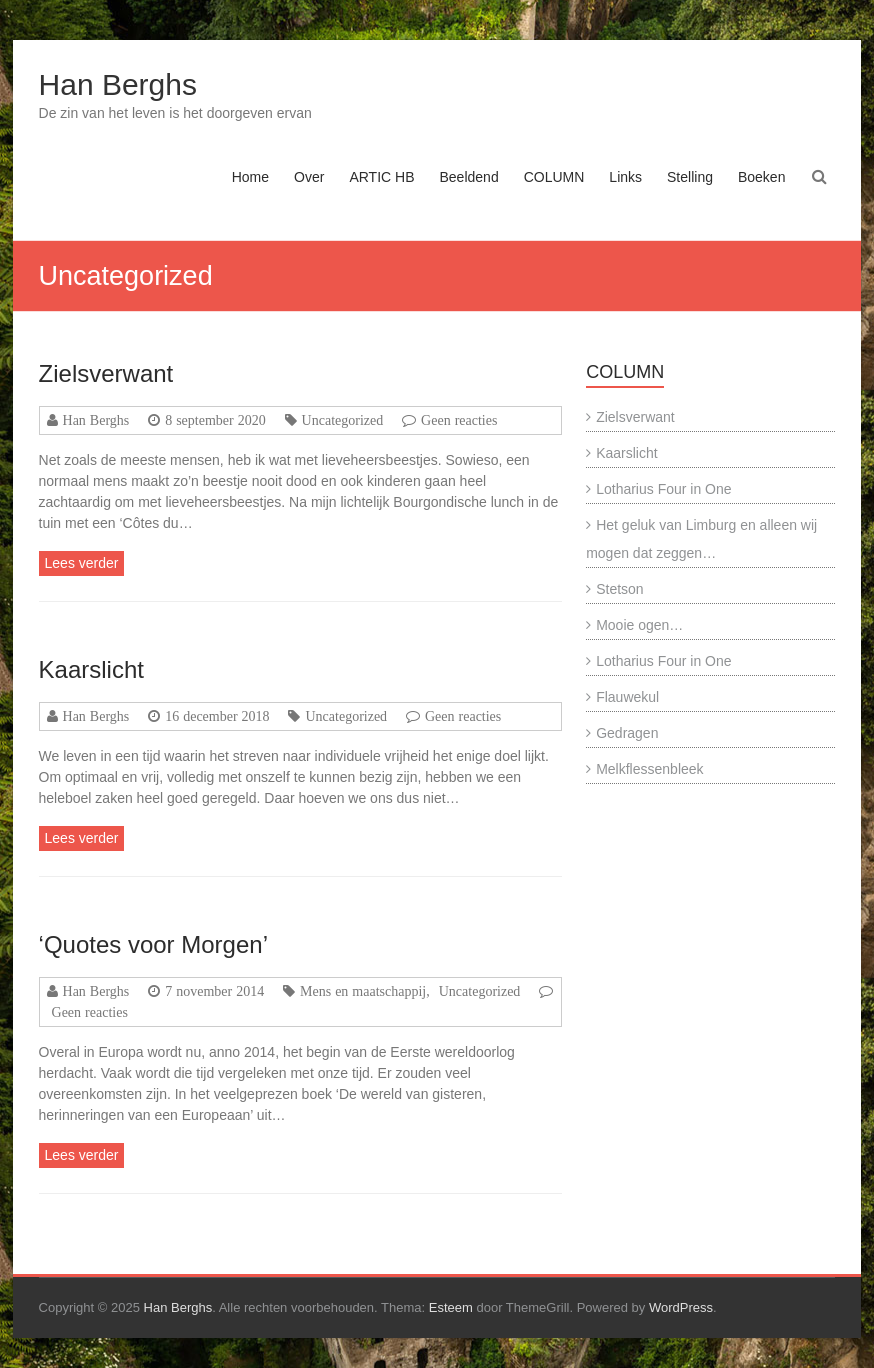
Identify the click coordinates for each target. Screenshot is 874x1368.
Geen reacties (459, 420)
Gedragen (627, 733)
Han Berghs (118, 84)
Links (625, 177)
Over (309, 177)
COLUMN (554, 177)
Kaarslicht (91, 669)
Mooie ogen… (639, 625)
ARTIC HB (381, 177)
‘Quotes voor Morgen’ (153, 944)
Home (250, 177)
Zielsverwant (106, 373)
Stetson (619, 589)
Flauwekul (627, 697)
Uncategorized (343, 420)
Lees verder (82, 563)
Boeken (761, 177)
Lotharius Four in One (663, 489)
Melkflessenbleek (649, 769)
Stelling (690, 177)
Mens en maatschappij (363, 991)
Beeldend (469, 177)
